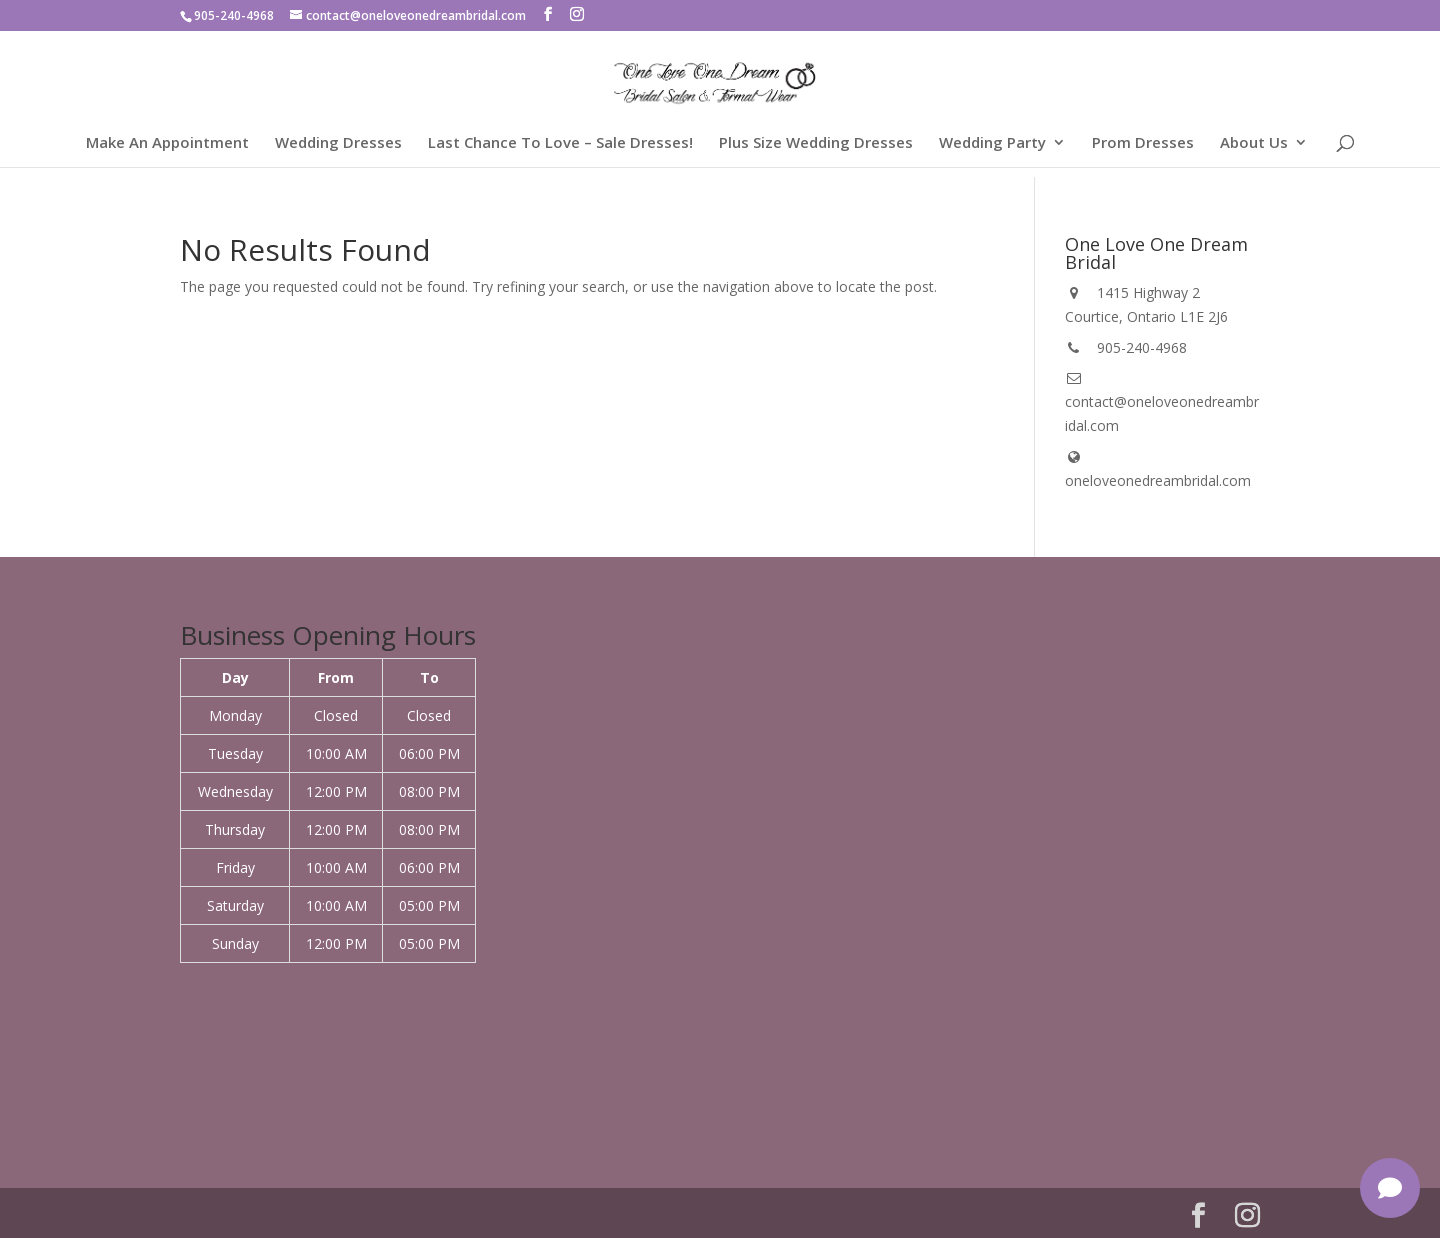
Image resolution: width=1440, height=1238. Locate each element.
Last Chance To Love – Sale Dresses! (560, 143)
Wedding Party (992, 143)
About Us (1254, 143)
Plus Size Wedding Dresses (816, 143)
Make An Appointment (167, 143)
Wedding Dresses (338, 143)
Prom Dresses (1143, 143)
